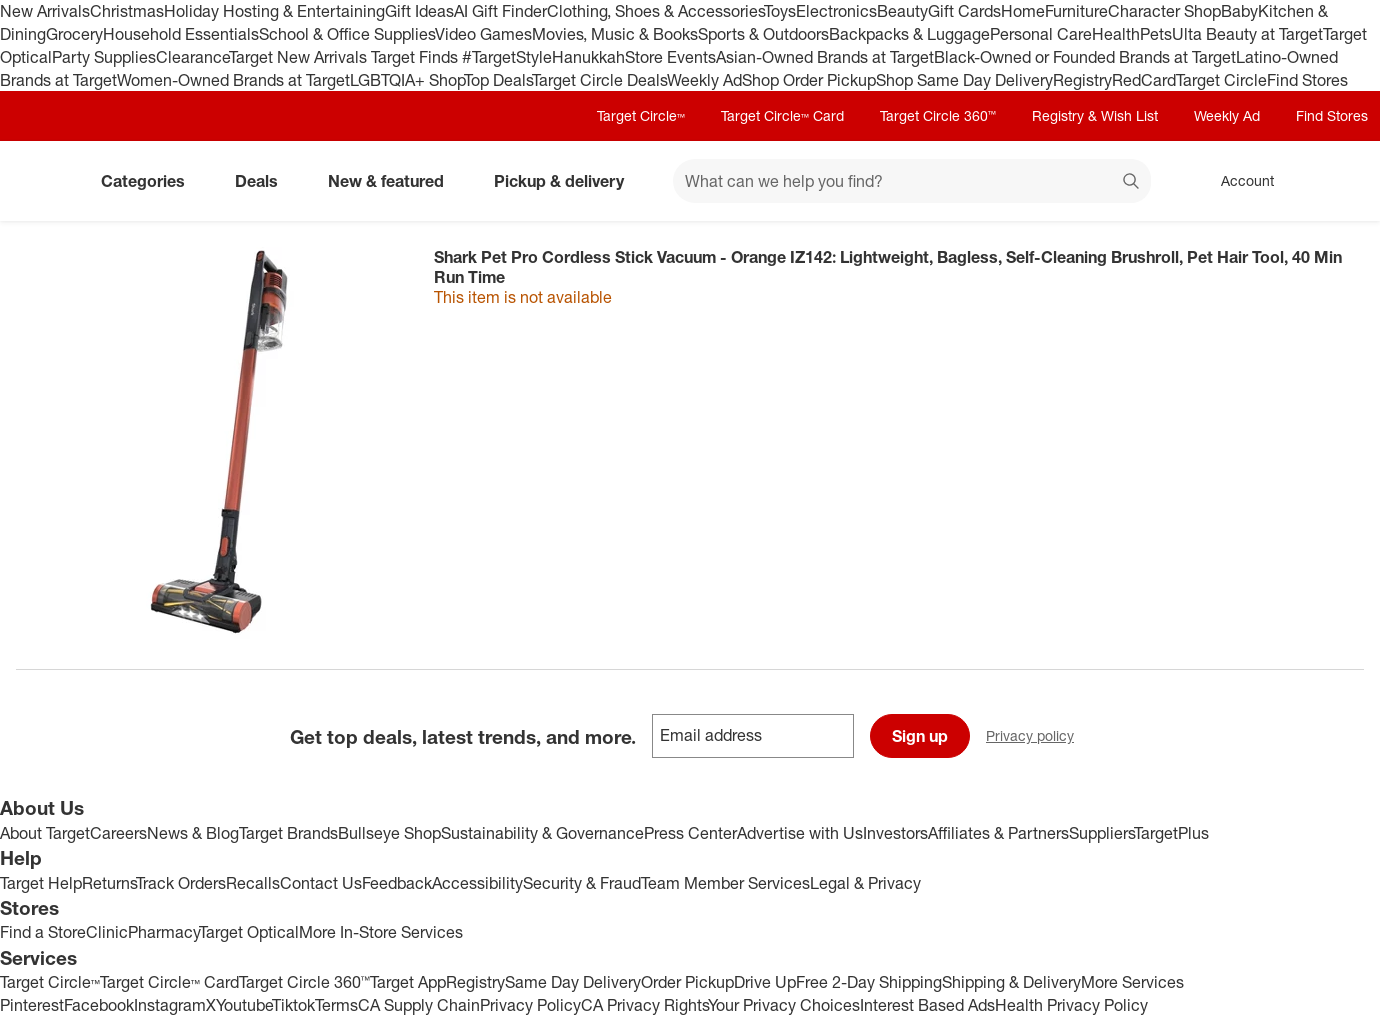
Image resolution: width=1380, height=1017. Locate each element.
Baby (1239, 11)
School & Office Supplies (347, 34)
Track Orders (181, 883)
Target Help (41, 883)
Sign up (920, 736)
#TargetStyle (507, 57)
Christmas (127, 11)
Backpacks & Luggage (909, 34)
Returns (109, 883)
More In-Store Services (381, 932)
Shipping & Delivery (1011, 982)
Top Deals (498, 80)
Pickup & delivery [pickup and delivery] (567, 181)
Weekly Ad (704, 80)
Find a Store (43, 932)
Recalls (253, 883)
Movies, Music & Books (615, 34)
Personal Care (1041, 34)
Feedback (397, 883)
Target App (408, 982)
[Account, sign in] (1237, 181)
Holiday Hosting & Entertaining (274, 11)
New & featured (394, 181)
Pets (1156, 34)
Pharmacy (163, 932)
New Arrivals (45, 11)
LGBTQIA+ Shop (407, 80)
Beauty (902, 11)
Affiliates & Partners (998, 833)
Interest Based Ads (927, 1005)
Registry (1082, 80)
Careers (118, 833)
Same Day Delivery (573, 982)
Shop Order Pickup (809, 80)
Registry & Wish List (1095, 115)
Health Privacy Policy (1071, 1005)
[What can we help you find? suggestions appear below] (912, 181)
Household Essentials (181, 34)
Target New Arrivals (300, 57)
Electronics (836, 11)
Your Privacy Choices (784, 1005)
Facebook (99, 1005)
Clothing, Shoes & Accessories (655, 11)
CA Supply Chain (419, 1005)
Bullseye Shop (389, 833)
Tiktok (293, 1005)
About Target (45, 833)
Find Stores (1307, 80)
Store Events (670, 57)
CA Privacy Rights (644, 1005)
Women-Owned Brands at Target (233, 80)
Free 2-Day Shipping (869, 982)
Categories (151, 181)
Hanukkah (588, 57)
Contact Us (321, 883)
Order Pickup (687, 982)
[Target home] (44, 181)
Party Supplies (104, 57)
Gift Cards (964, 11)
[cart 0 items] (1338, 181)
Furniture (1076, 11)
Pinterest (32, 1005)
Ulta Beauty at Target (1247, 34)
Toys (780, 11)
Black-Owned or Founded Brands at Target (1085, 57)
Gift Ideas (419, 11)
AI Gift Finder (500, 11)
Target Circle (1221, 80)
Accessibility (477, 883)
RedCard (1144, 80)
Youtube (244, 1005)
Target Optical (249, 932)
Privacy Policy (530, 1005)
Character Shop (1164, 11)
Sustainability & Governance (542, 833)
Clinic (107, 932)
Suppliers (1101, 833)
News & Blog (193, 833)
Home (1023, 11)
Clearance (192, 57)
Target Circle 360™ (938, 115)
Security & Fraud (582, 883)
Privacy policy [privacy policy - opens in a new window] (1038, 737)
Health (1116, 34)
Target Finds (416, 57)
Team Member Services (725, 883)
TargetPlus (1171, 833)
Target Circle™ (641, 115)
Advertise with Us (800, 833)
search (1132, 183)
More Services (1132, 982)
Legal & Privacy (865, 883)
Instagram (170, 1005)
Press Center (690, 833)
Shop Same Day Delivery (964, 80)
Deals (264, 181)
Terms (336, 1005)
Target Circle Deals (599, 80)
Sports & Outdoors (763, 34)
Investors (895, 833)
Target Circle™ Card (782, 115)
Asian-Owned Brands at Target (825, 57)
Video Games (483, 34)
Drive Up (765, 982)
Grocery (74, 34)
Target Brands (288, 833)
